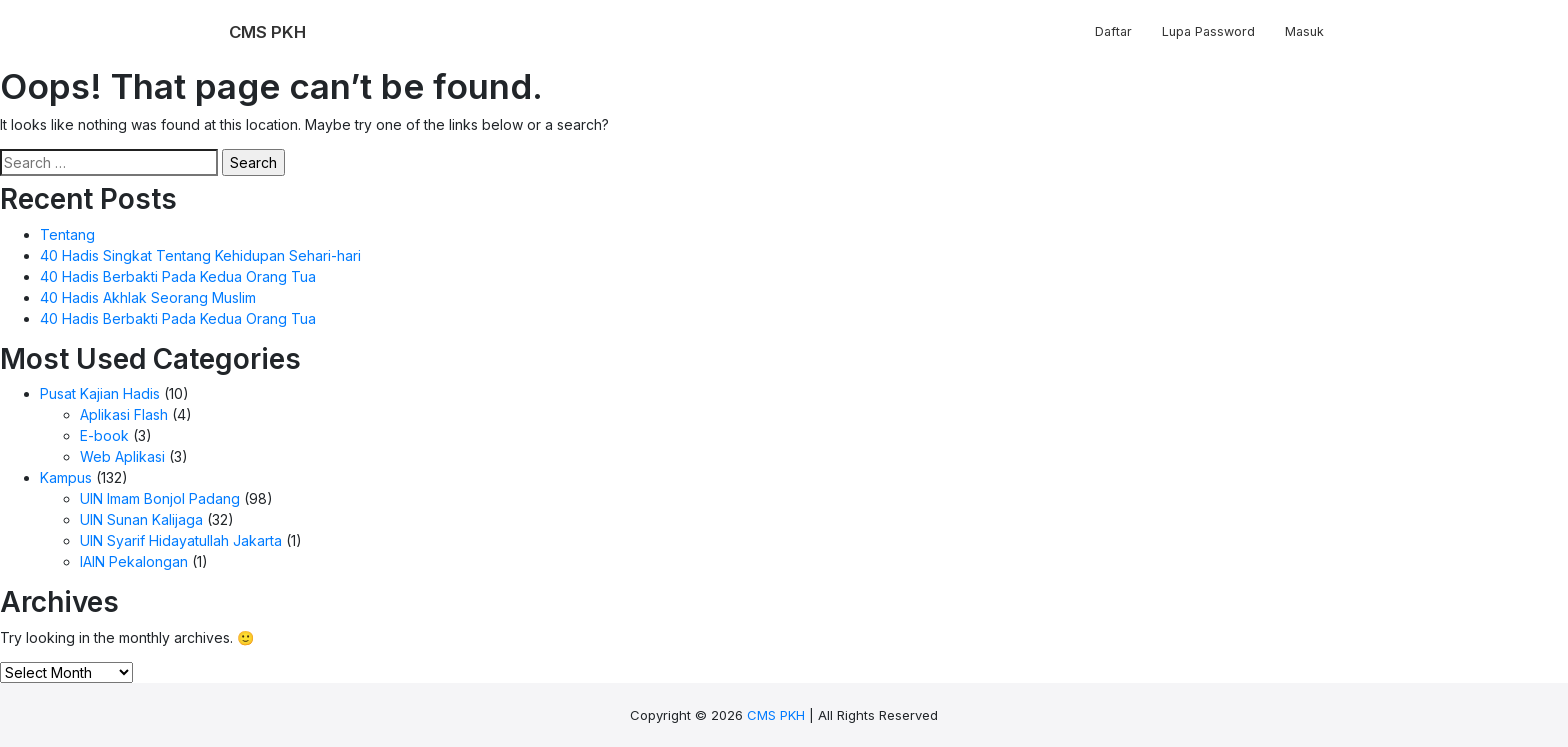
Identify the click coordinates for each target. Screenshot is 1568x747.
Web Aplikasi (122, 456)
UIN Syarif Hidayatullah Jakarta (181, 540)
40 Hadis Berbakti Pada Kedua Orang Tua (178, 276)
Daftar (1113, 31)
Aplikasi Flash (124, 414)
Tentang (67, 234)
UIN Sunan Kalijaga (141, 519)
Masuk (1304, 31)
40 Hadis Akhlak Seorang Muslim (148, 297)
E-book (104, 435)
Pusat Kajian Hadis (100, 393)
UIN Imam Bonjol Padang (160, 498)
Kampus (66, 477)
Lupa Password (1208, 31)
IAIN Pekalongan (134, 561)
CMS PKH (776, 715)
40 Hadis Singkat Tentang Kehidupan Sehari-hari (200, 255)
